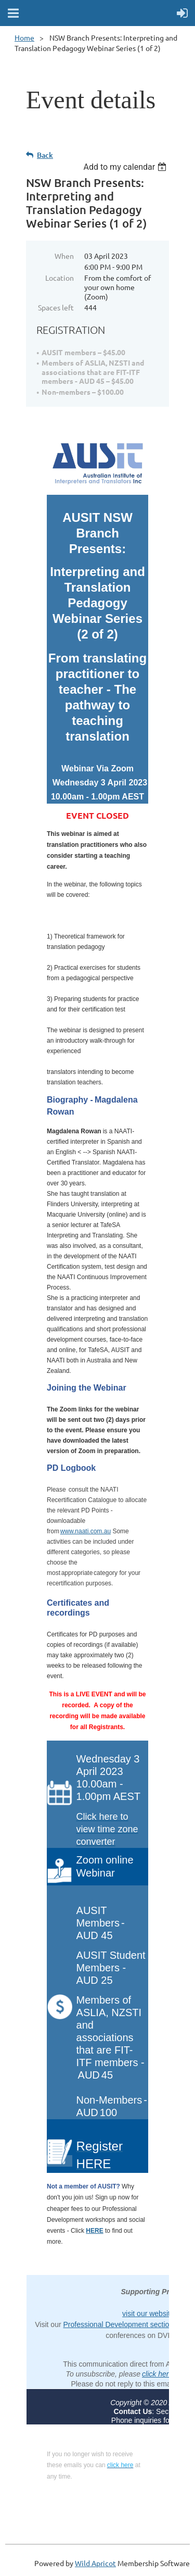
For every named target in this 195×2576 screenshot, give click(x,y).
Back (45, 155)
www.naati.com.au (85, 1531)
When (64, 255)
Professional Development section (118, 2324)
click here (157, 2374)
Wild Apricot (95, 2563)
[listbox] (126, 166)
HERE (94, 2230)
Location (59, 277)
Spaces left (56, 307)
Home (24, 37)
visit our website (148, 2313)
